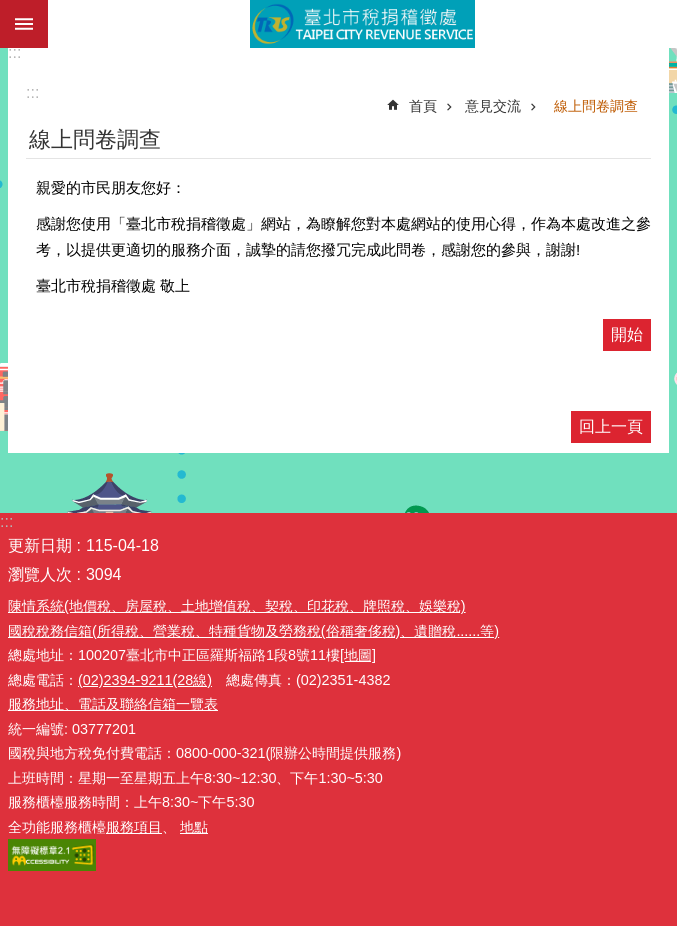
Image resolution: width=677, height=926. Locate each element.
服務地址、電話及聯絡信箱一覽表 (113, 704)
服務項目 (134, 827)
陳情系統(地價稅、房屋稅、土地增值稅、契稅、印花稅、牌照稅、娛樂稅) (237, 606)
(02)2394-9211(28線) (145, 680)
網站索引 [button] (24, 24)
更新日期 (40, 545)
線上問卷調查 (596, 106)
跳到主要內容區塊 (10, 10)
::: (14, 52)
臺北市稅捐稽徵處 (362, 24)
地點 (194, 827)
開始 (627, 334)
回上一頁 (611, 426)
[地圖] (358, 655)
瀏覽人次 (40, 574)
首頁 (423, 106)
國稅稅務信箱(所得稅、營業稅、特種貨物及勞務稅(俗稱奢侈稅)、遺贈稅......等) (253, 631)
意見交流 (493, 106)
